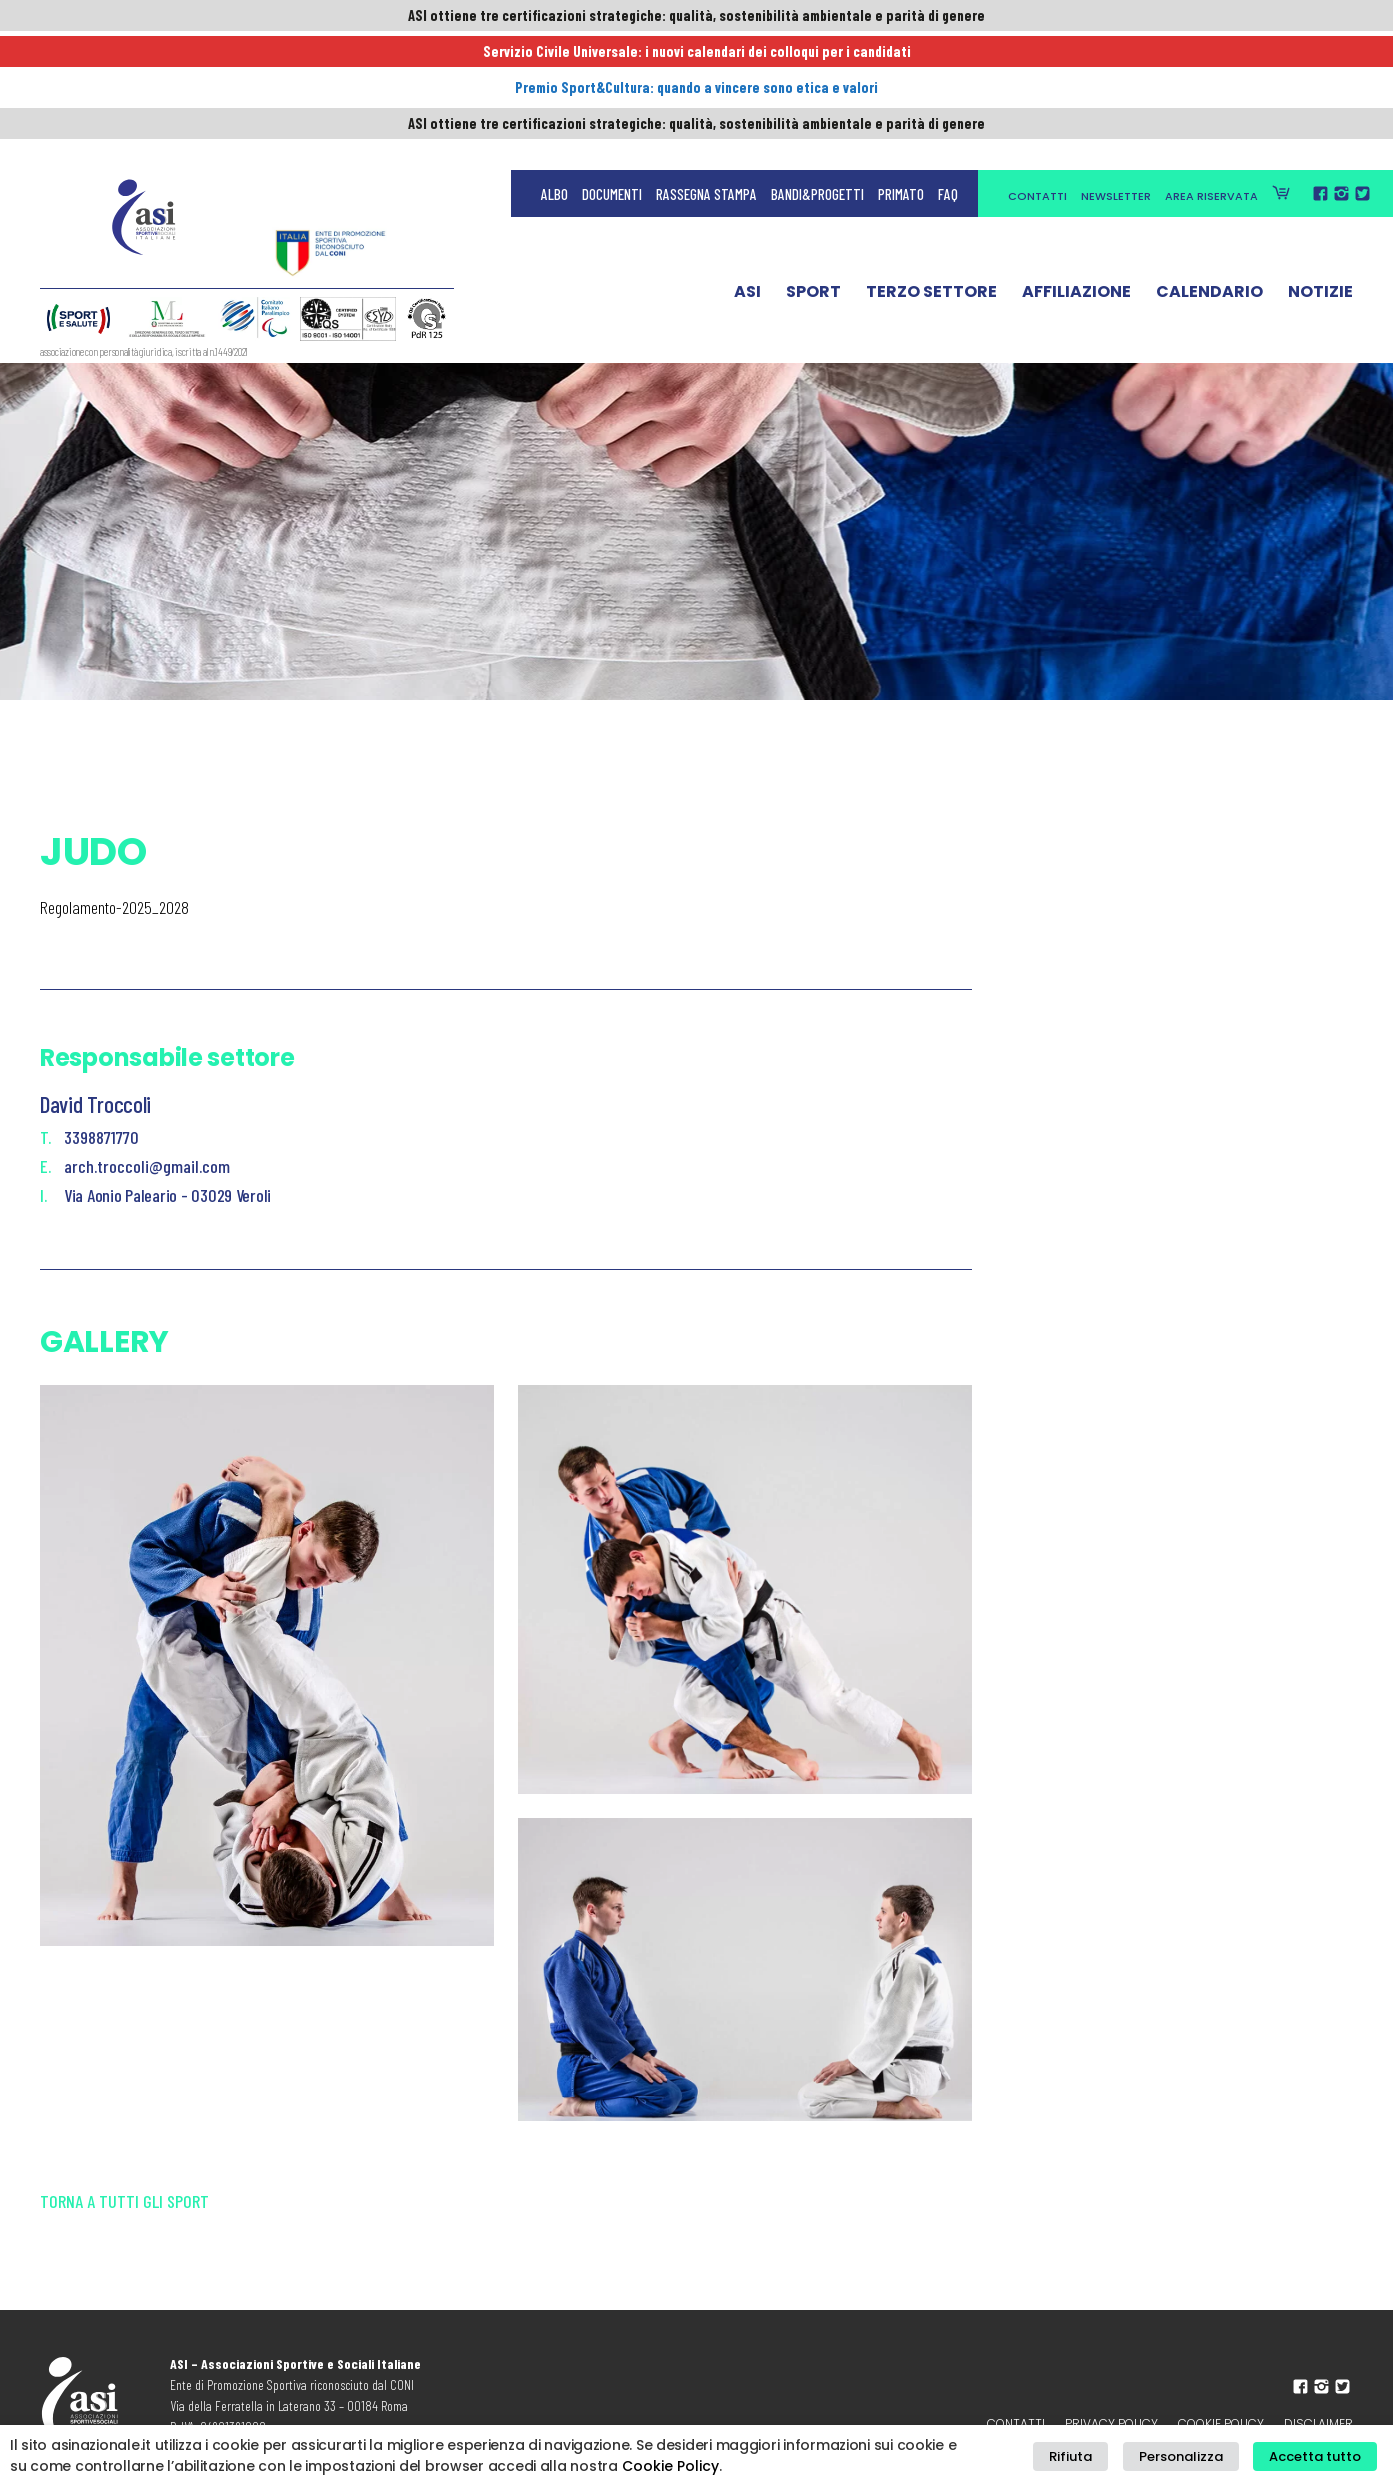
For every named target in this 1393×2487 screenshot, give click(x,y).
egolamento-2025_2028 (118, 907)
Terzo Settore (931, 163)
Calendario (1209, 163)
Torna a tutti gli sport (124, 2217)
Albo (554, 60)
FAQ (948, 60)
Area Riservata (1211, 62)
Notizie (1320, 163)
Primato (901, 60)
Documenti (612, 60)
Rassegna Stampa (706, 60)
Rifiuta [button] (1098, 2456)
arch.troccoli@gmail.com (147, 1166)
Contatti (1037, 62)
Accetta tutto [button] (1321, 2456)
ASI (747, 163)
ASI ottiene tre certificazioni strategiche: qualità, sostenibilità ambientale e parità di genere (697, 17)
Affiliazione (1076, 163)
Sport (813, 163)
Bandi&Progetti (817, 60)
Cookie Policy (670, 2466)
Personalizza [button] (1197, 2456)
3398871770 (101, 1137)
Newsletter (1116, 62)
